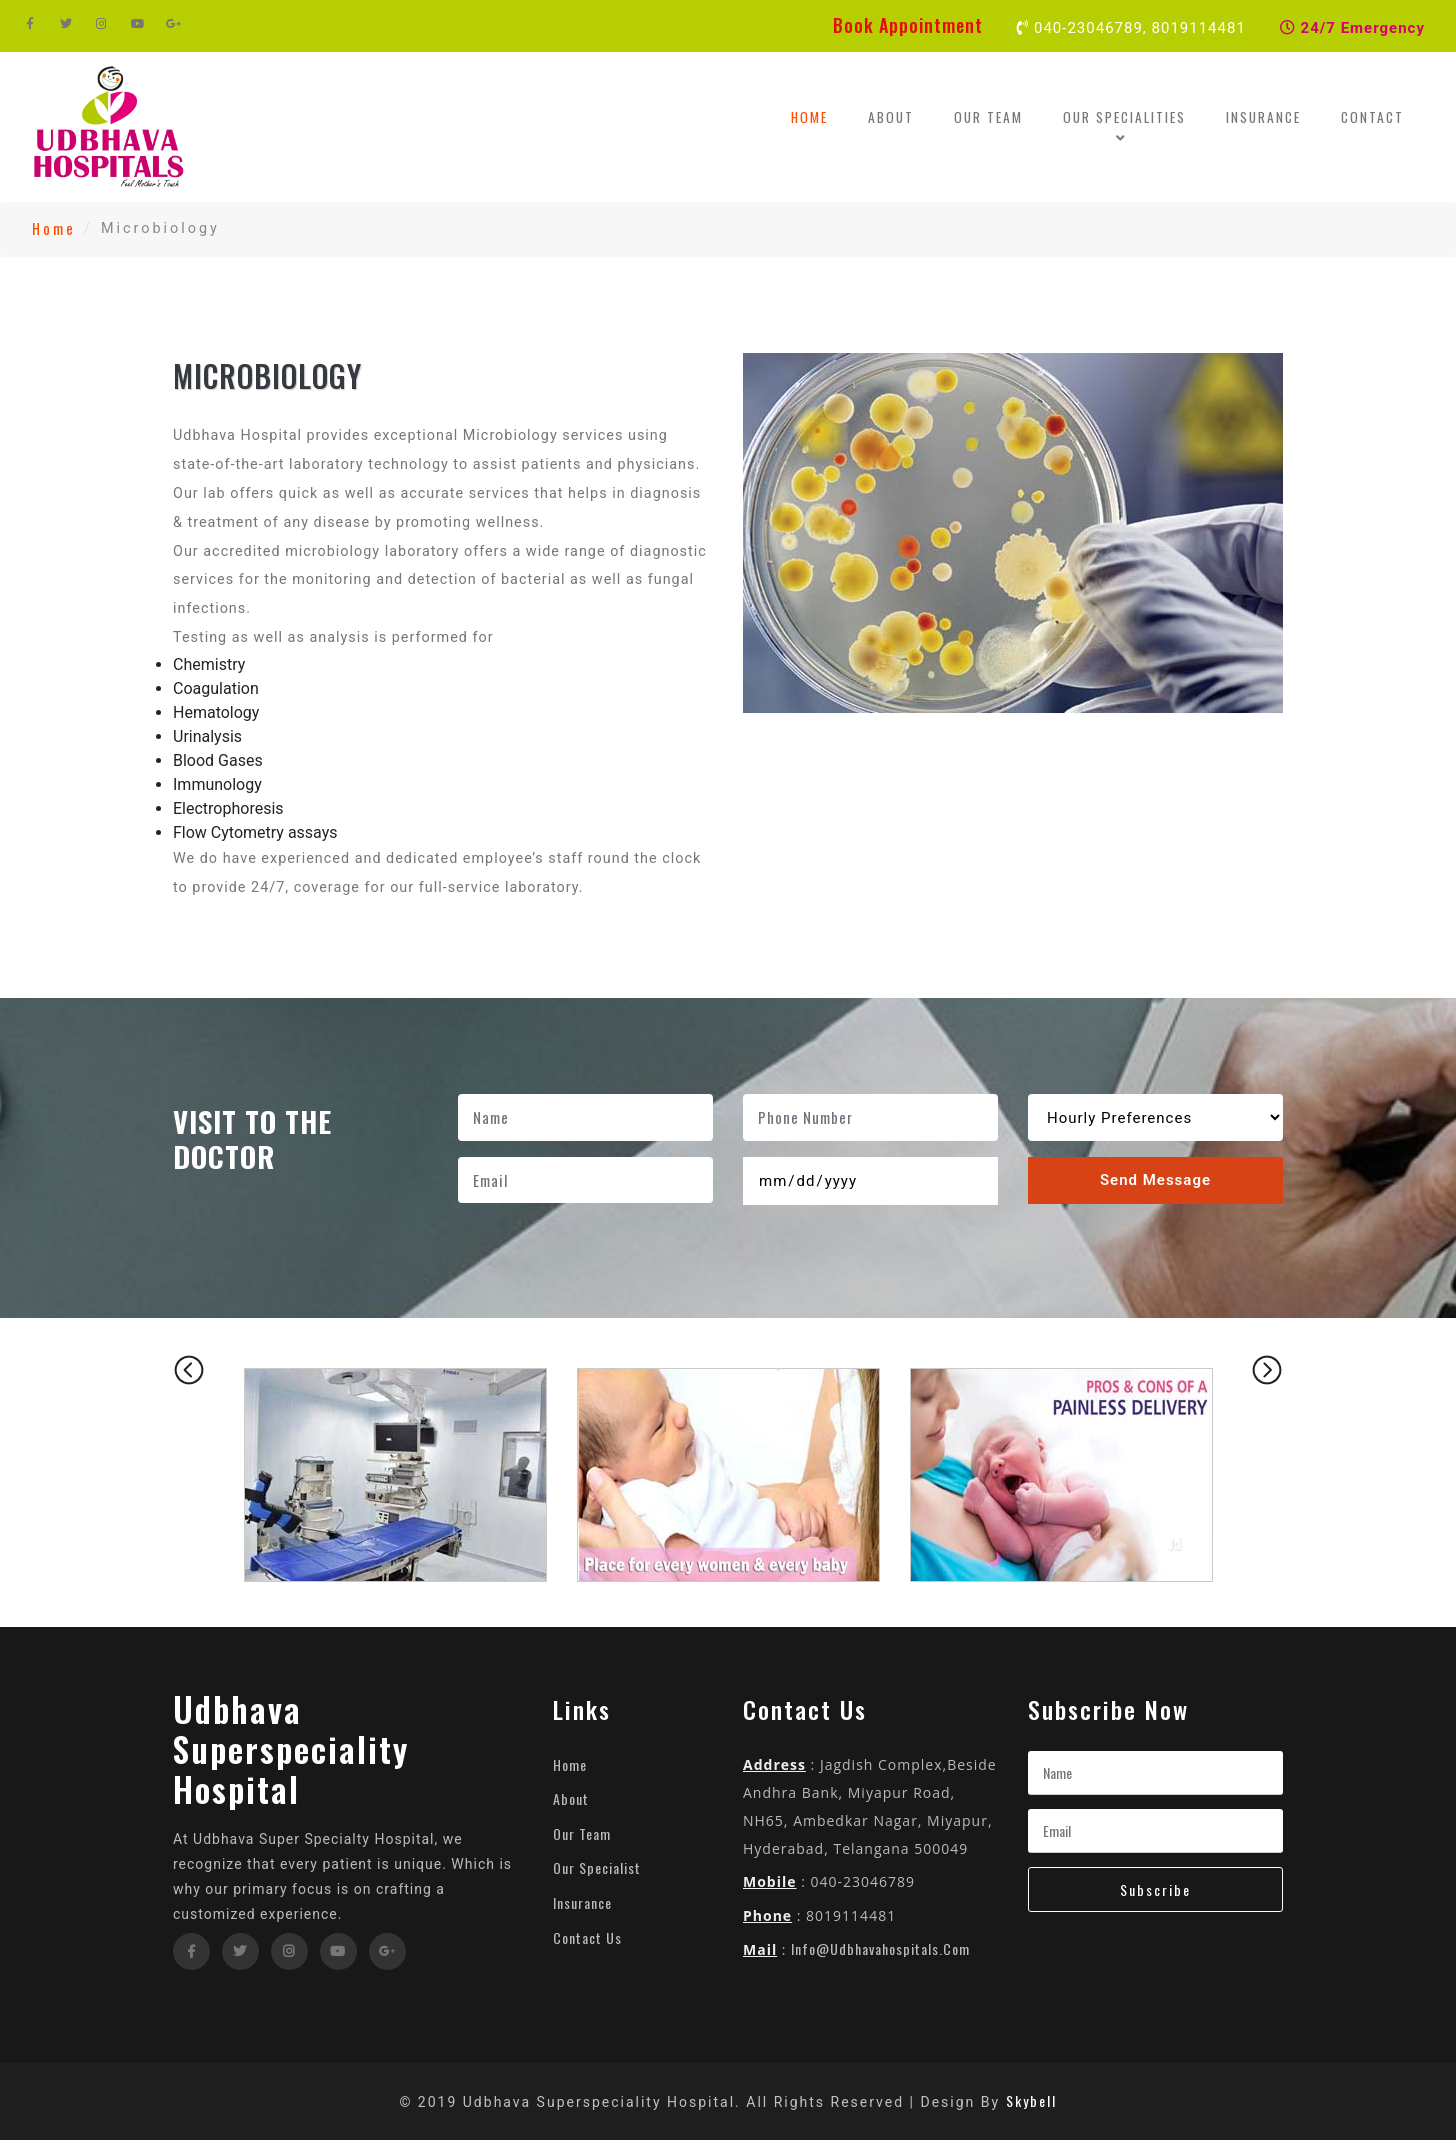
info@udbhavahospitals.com (880, 1948)
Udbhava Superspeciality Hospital (291, 1749)
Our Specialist (597, 1867)
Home (819, 116)
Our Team (988, 117)
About (891, 117)
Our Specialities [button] (1124, 127)
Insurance (1263, 117)
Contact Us (587, 1937)
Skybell (1031, 2100)
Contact (1372, 117)
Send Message (1155, 1180)
